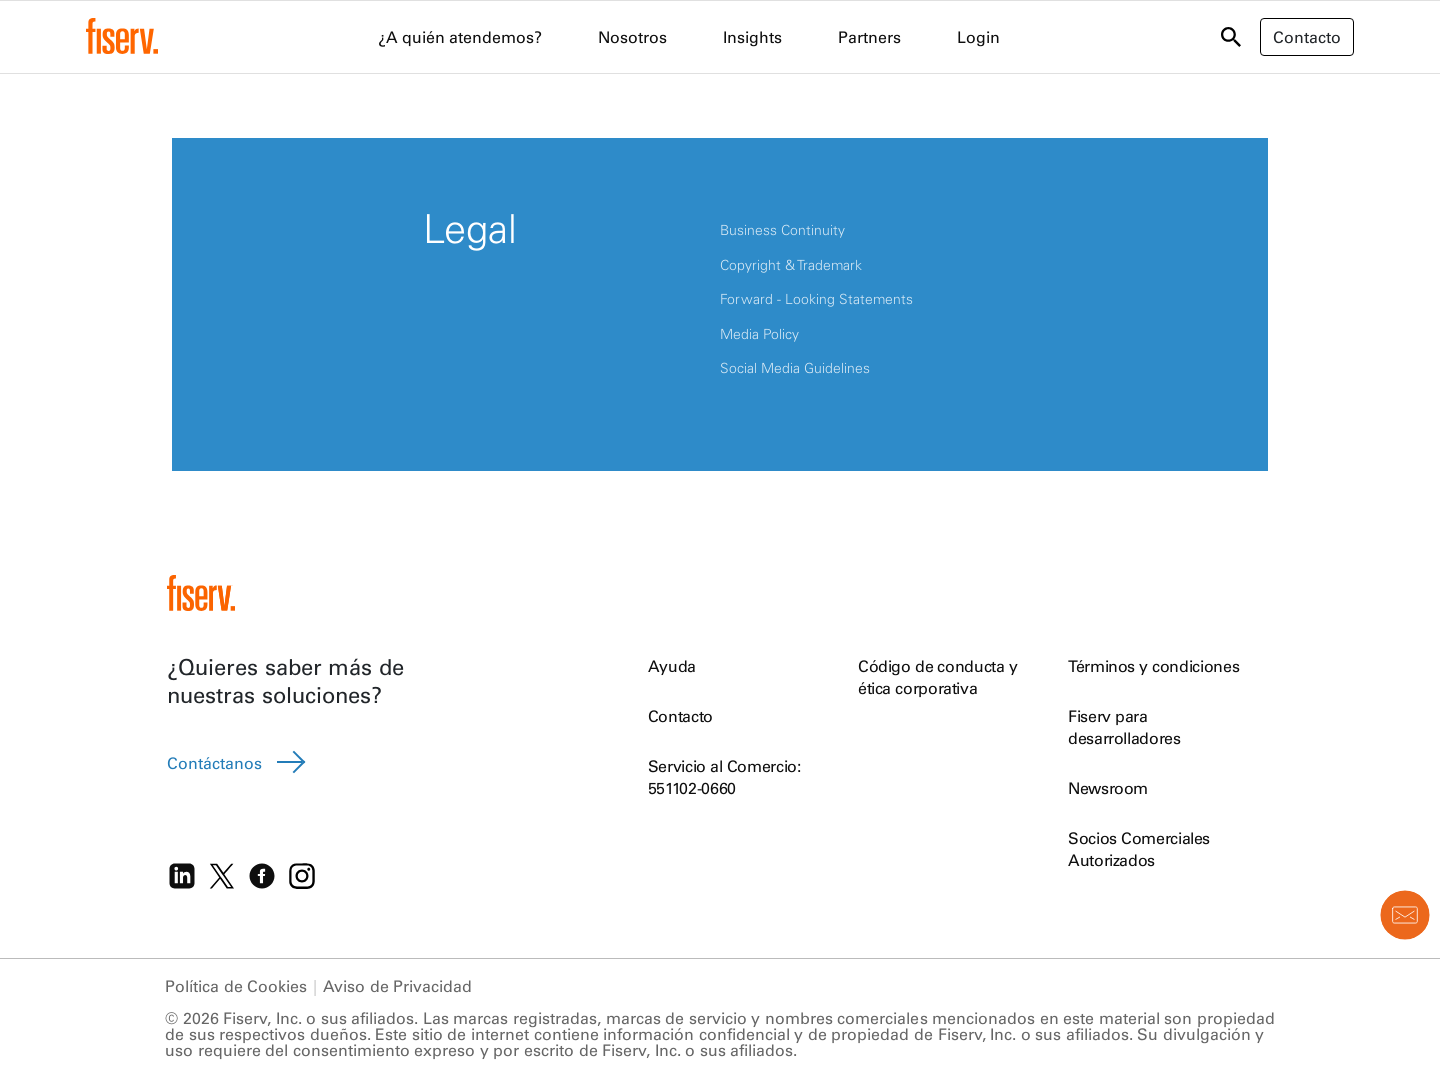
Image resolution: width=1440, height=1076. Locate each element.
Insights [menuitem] (752, 37)
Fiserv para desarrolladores (1124, 727)
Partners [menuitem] (869, 37)
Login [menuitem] (978, 37)
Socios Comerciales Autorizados (1139, 849)
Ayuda (672, 666)
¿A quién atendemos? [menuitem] (460, 37)
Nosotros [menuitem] (632, 37)
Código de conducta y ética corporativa (938, 677)
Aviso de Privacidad (397, 986)
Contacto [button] (1307, 37)
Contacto (680, 716)
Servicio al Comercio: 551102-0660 (724, 777)
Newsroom (1108, 788)
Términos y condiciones (1153, 666)
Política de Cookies (236, 986)
